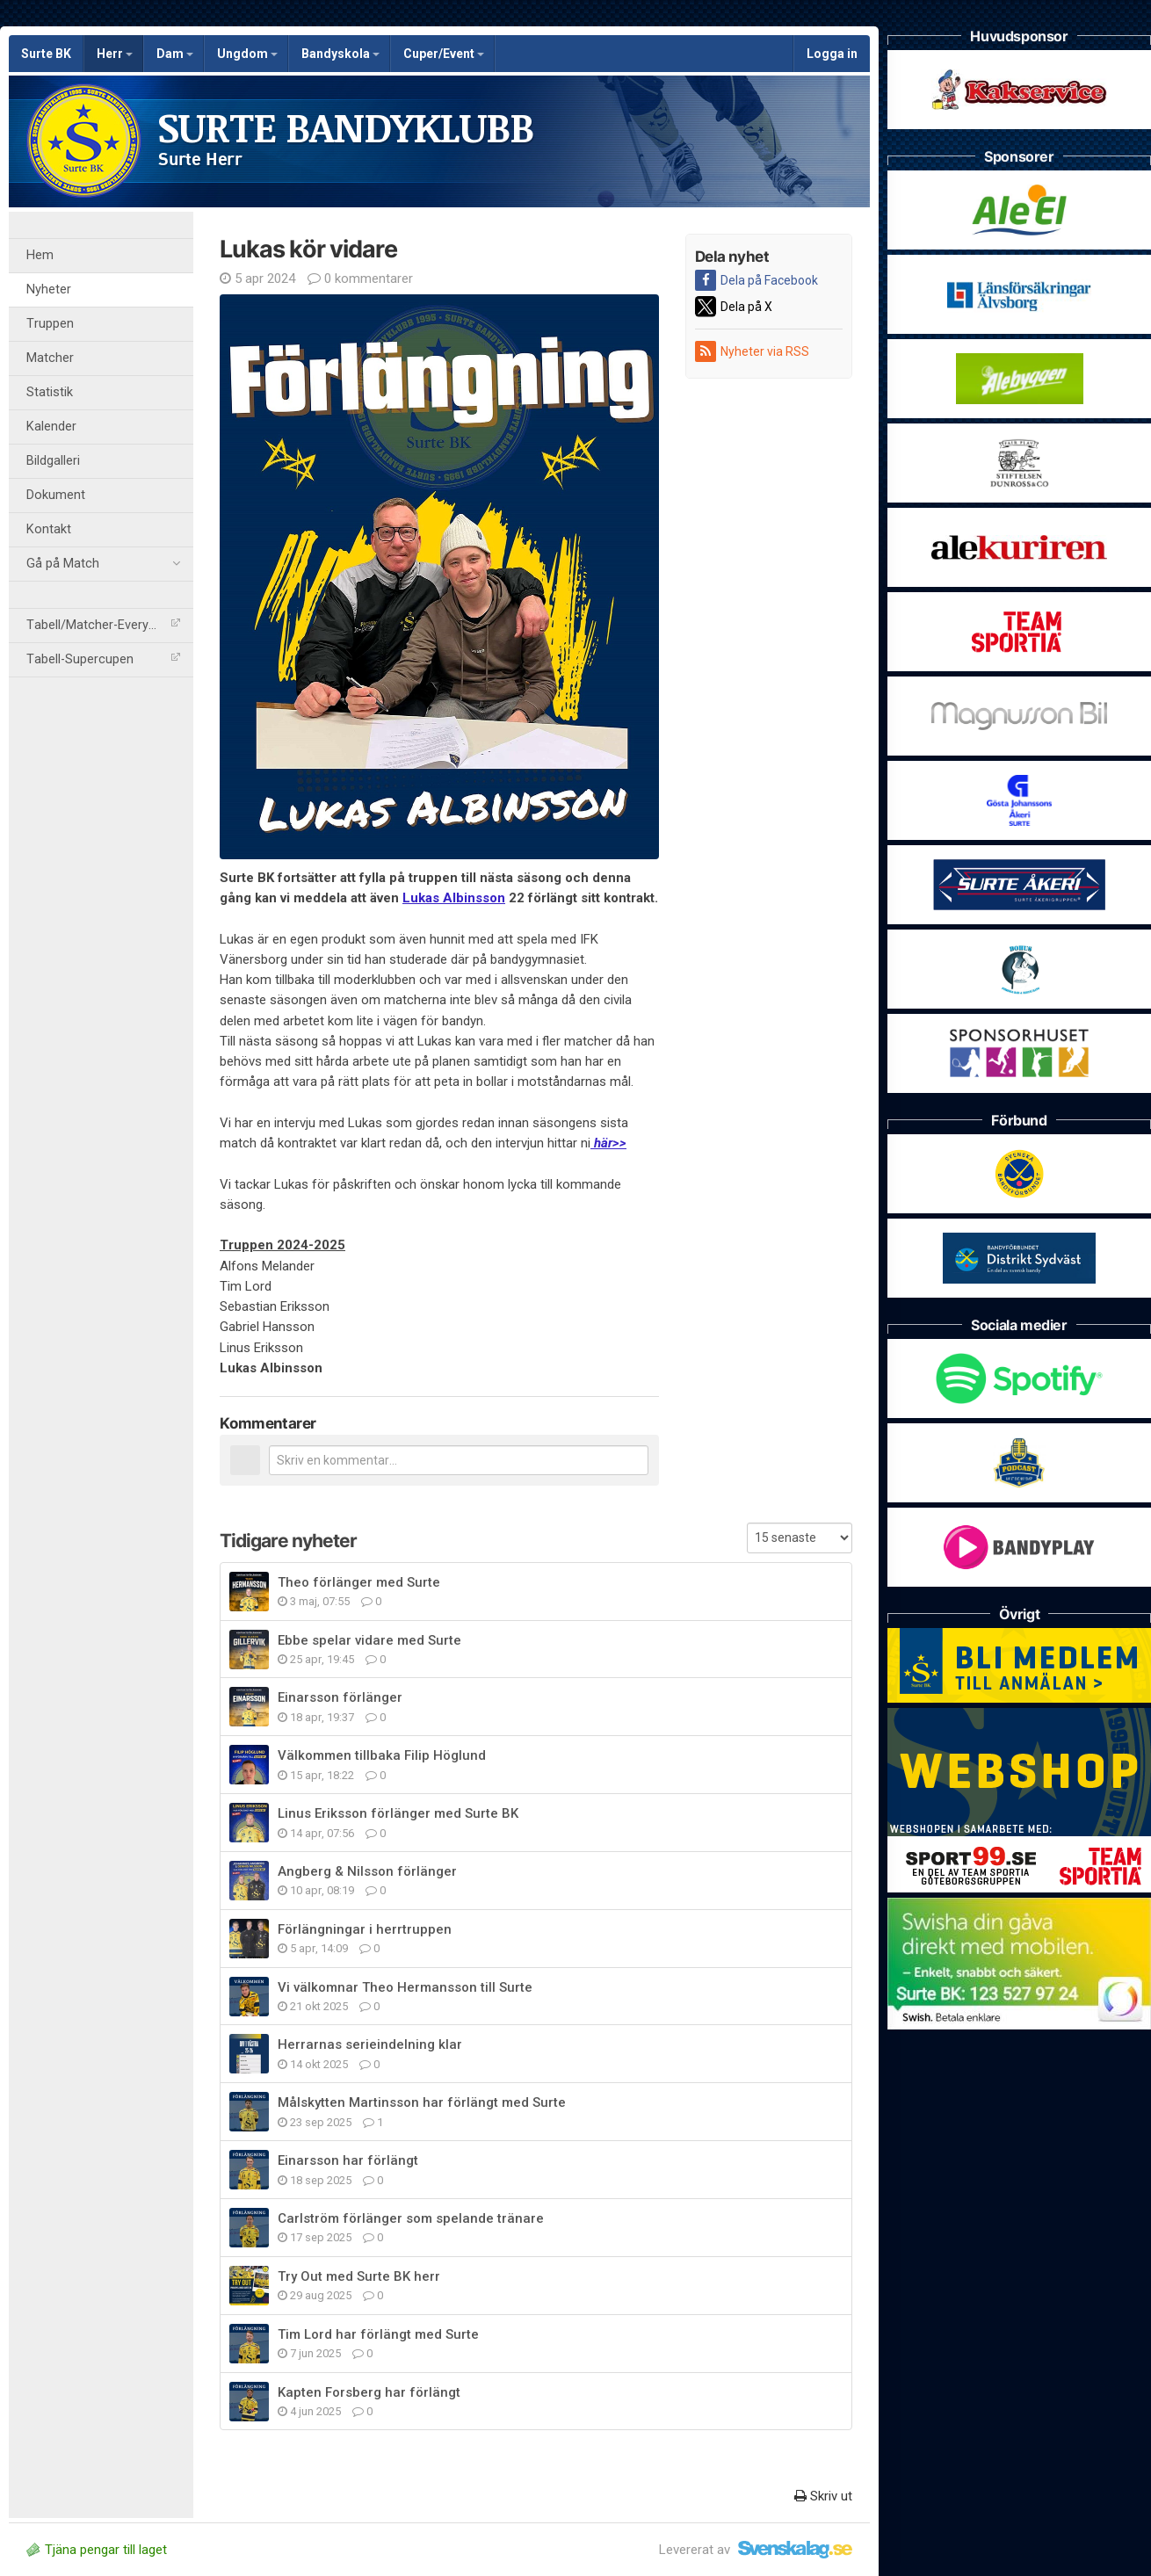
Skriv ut (823, 2496)
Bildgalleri (53, 460)
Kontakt (48, 529)
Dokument (55, 495)
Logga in (832, 54)
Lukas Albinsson (453, 898)
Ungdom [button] (247, 54)
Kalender (51, 426)
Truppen (50, 323)
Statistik (49, 392)
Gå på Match (103, 564)
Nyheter (48, 289)
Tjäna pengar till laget (96, 2550)
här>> (608, 1143)
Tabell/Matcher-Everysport (103, 625)
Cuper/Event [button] (443, 54)
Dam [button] (174, 54)
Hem (40, 255)
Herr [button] (115, 54)
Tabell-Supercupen (103, 659)
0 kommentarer (360, 278)
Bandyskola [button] (340, 54)
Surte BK (46, 54)
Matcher (50, 358)
